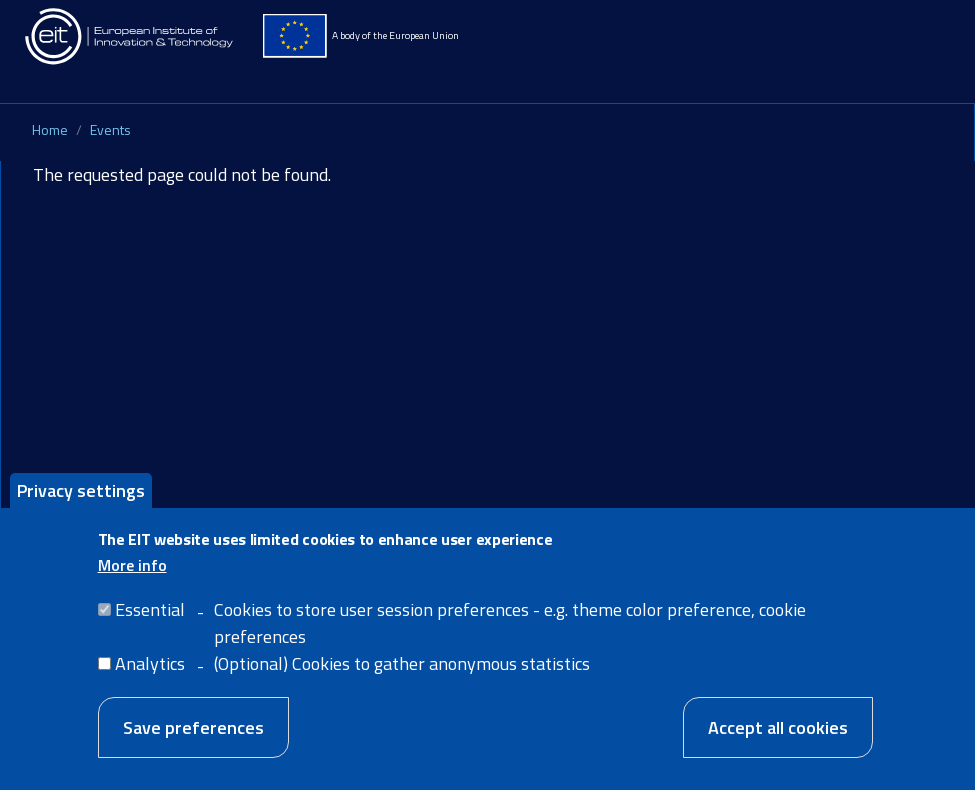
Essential (150, 624)
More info (132, 580)
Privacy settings (81, 505)
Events (110, 129)
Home (50, 129)
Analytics (150, 678)
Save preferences (193, 742)
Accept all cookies (778, 742)
